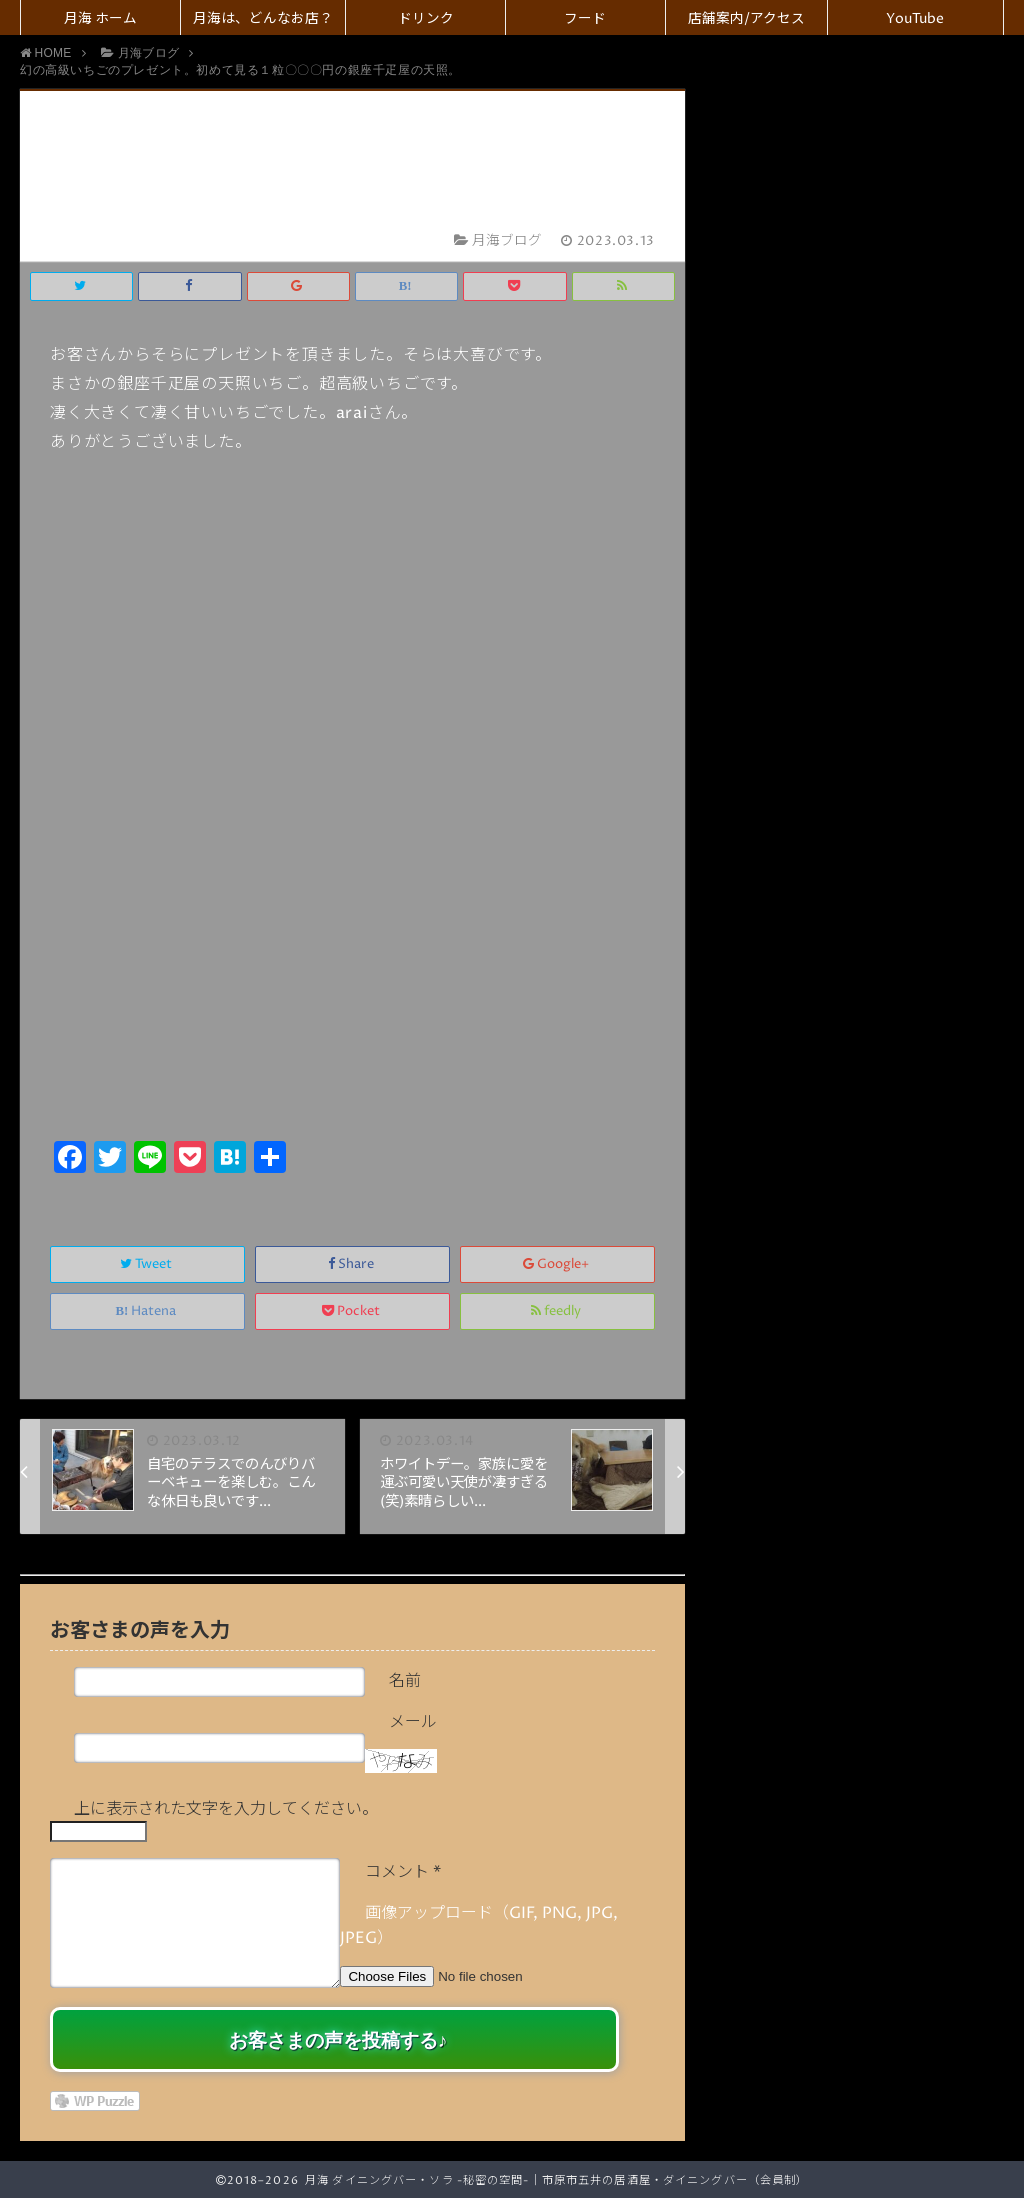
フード (585, 19)
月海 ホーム (100, 19)
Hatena (148, 1311)
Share (352, 1264)
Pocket (352, 1311)
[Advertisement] (352, 985)
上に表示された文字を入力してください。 (226, 1809)
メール (413, 1722)
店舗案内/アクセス (746, 19)
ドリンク (426, 19)
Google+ (557, 1264)
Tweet (147, 1264)
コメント (403, 1872)
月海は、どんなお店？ (263, 19)
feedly (557, 1311)
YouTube (915, 19)
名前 (405, 1681)
